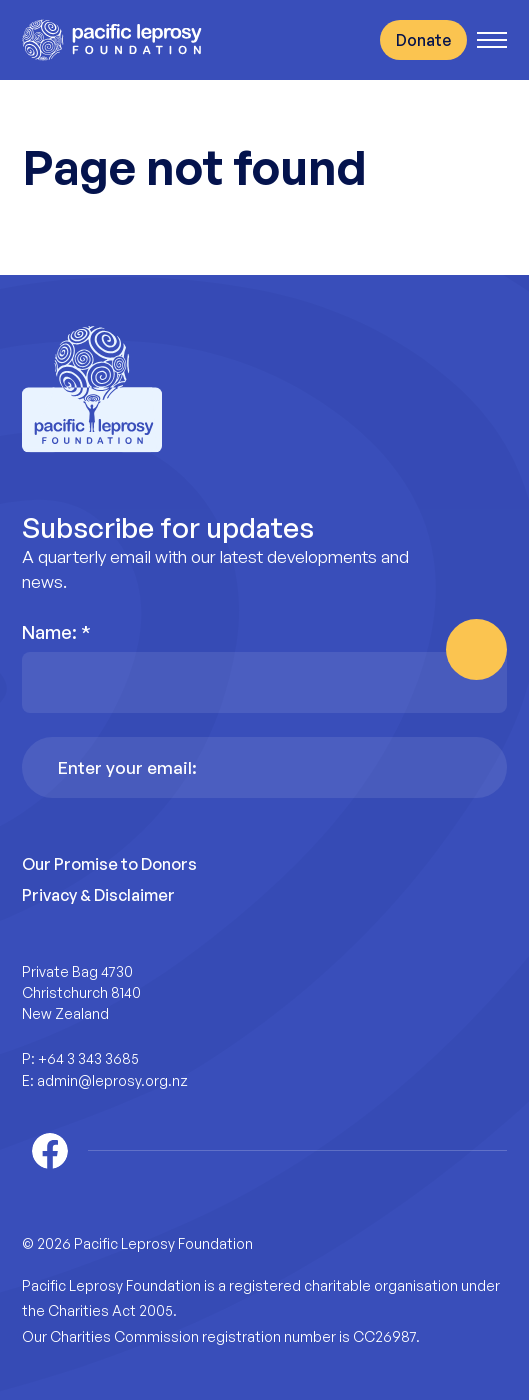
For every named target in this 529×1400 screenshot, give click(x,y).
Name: (56, 632)
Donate (423, 40)
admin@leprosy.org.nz (112, 1080)
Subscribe (476, 649)
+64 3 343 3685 (88, 1058)
